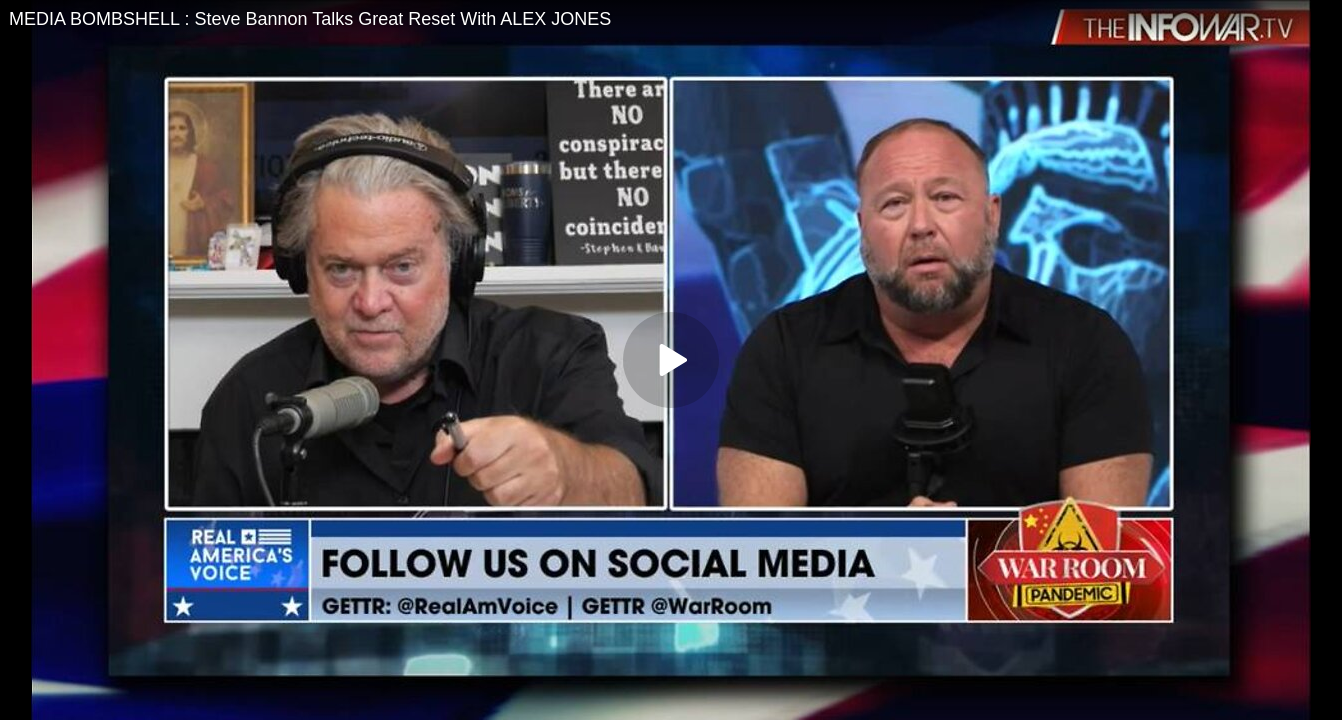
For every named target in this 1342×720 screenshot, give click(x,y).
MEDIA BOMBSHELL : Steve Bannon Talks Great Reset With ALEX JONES (310, 19)
